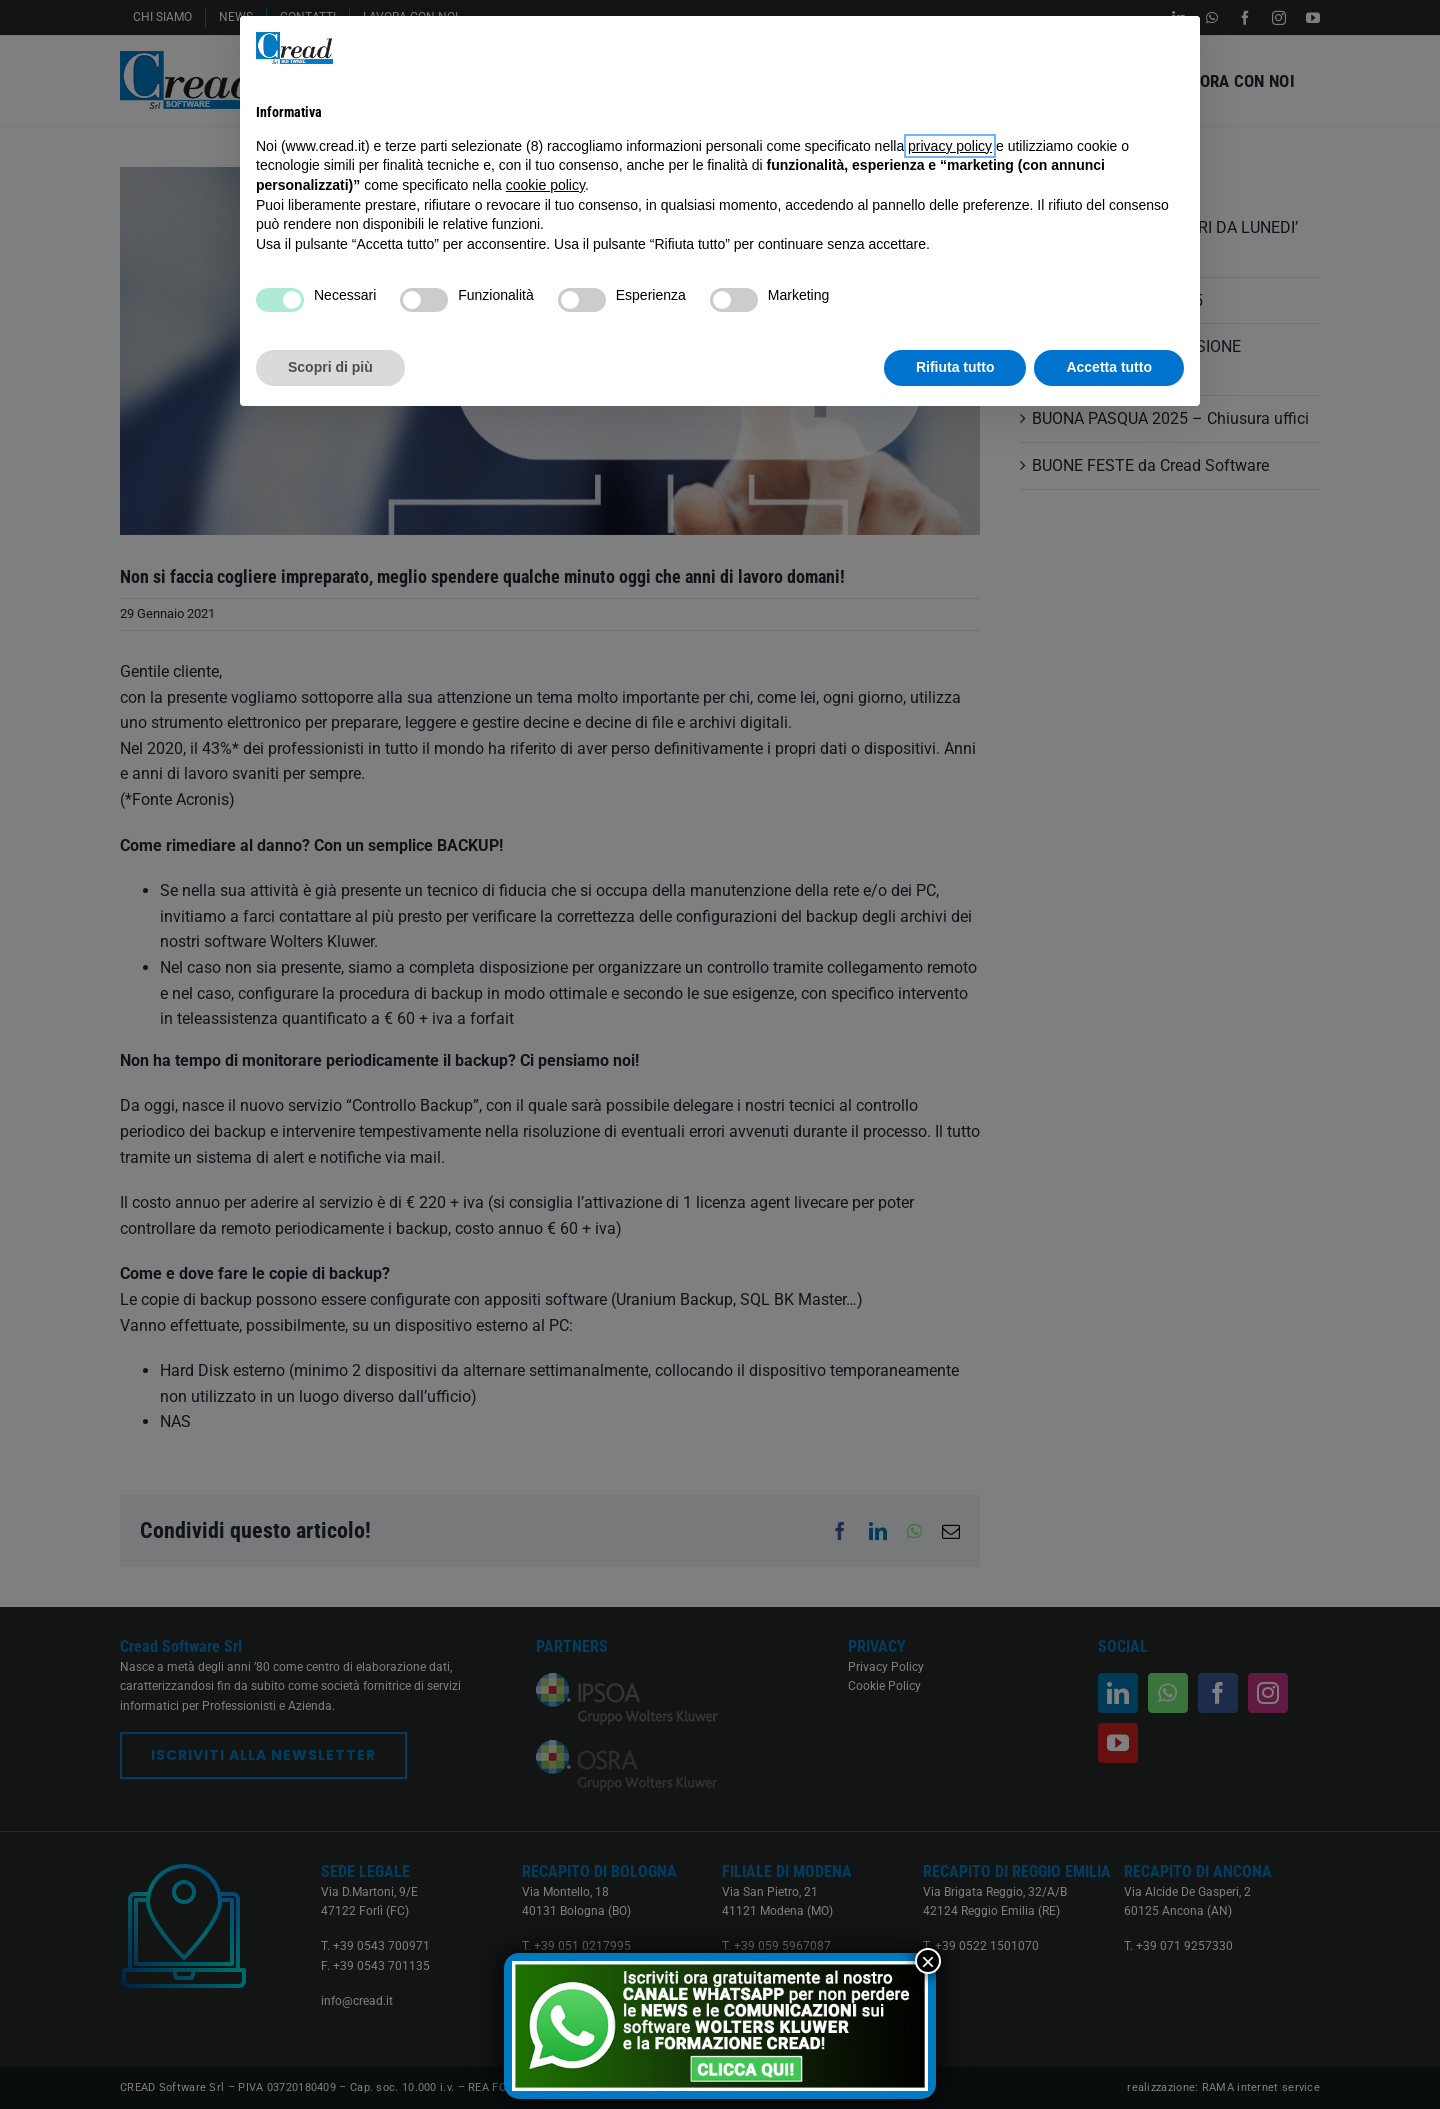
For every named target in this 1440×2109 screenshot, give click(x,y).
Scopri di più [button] (330, 367)
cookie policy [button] (545, 185)
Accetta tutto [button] (1109, 367)
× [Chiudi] (928, 1961)
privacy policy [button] (950, 146)
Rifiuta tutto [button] (955, 367)
